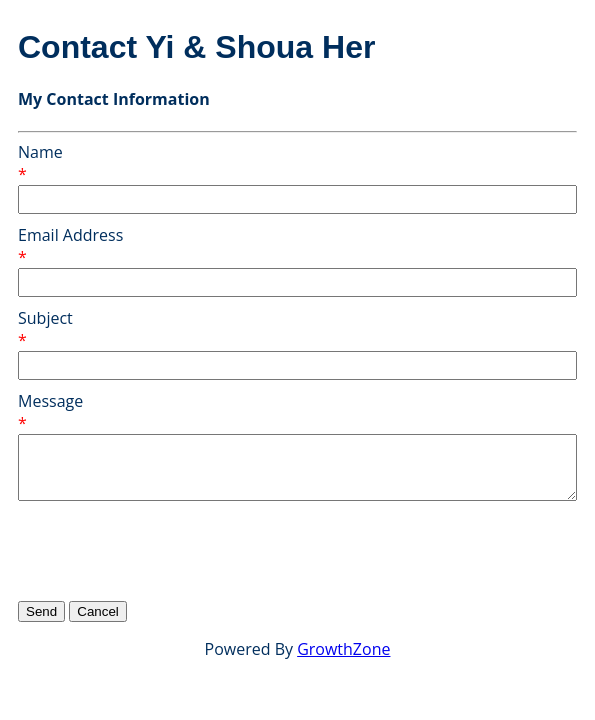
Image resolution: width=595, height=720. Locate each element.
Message (50, 401)
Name (40, 152)
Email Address (70, 235)
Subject (45, 318)
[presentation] (170, 550)
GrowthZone (343, 649)
